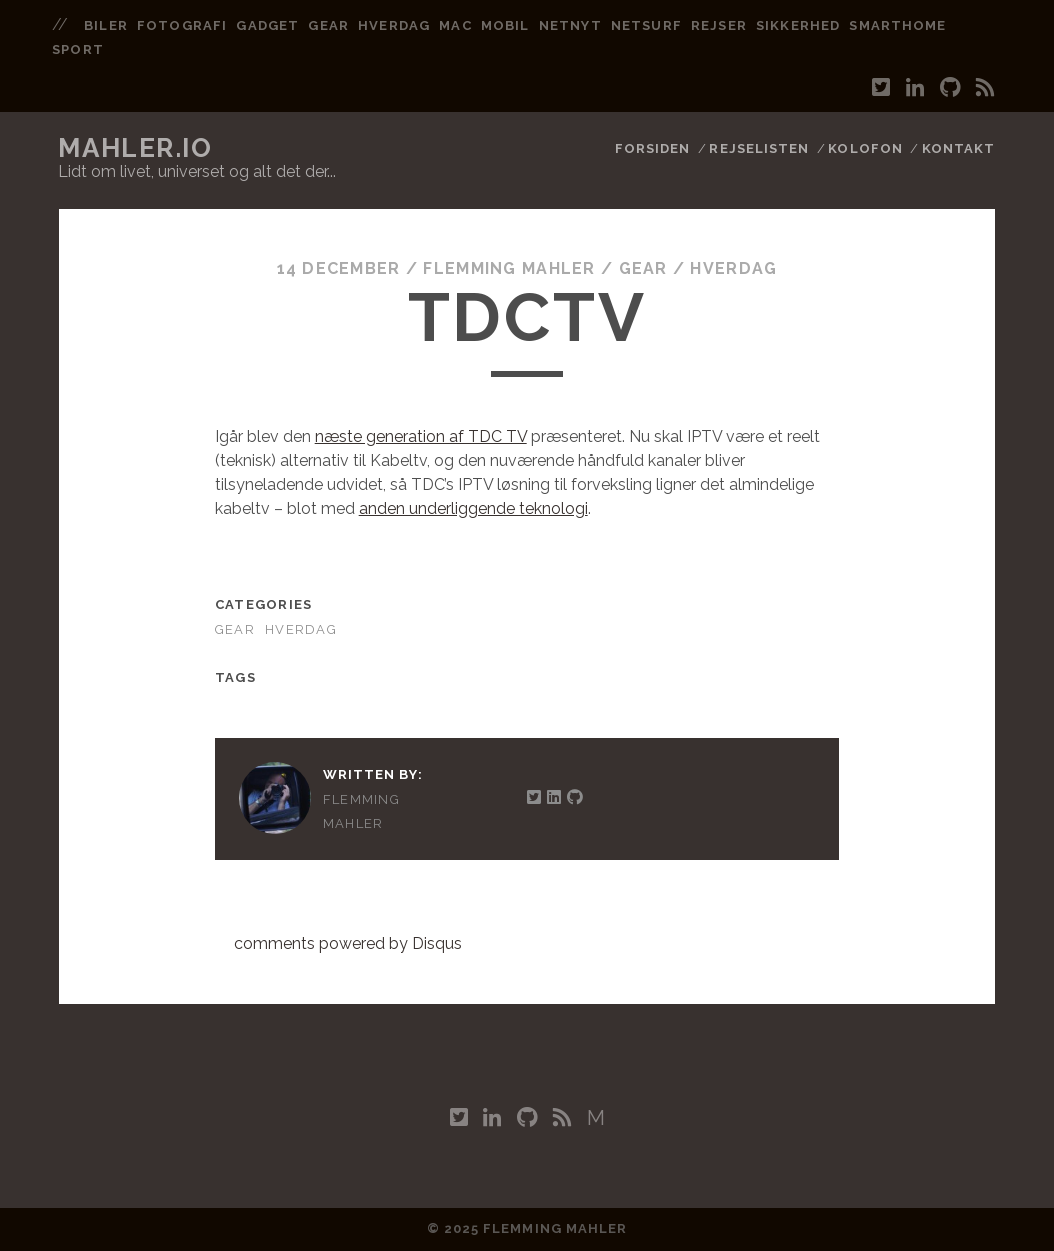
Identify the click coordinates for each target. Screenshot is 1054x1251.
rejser (718, 25)
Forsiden (652, 148)
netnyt (570, 25)
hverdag (393, 25)
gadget (267, 25)
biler (105, 25)
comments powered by (348, 943)
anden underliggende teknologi (473, 508)
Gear (643, 268)
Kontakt (958, 148)
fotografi (181, 25)
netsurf (646, 25)
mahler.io (135, 148)
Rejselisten (758, 148)
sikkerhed (797, 25)
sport (77, 49)
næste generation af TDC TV (421, 436)
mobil (505, 25)
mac (455, 25)
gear (328, 25)
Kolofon (865, 148)
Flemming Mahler (509, 268)
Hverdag (733, 268)
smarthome (897, 25)
